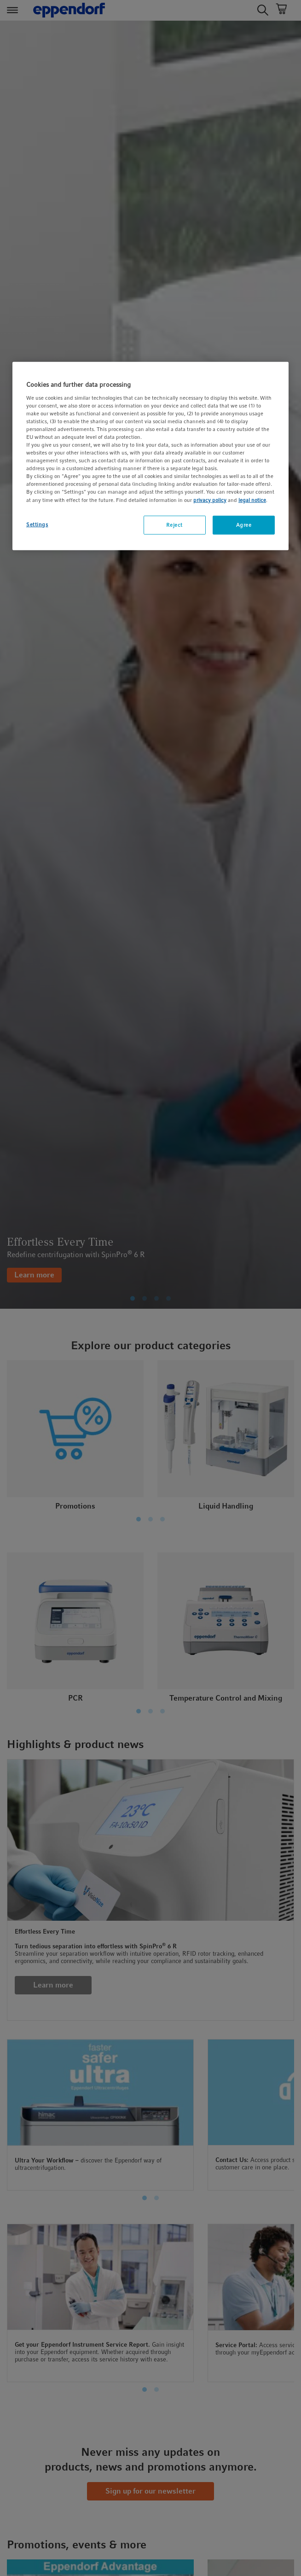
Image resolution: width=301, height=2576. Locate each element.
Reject (174, 524)
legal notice (252, 499)
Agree (244, 524)
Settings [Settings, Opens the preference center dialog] (37, 524)
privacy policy (209, 499)
